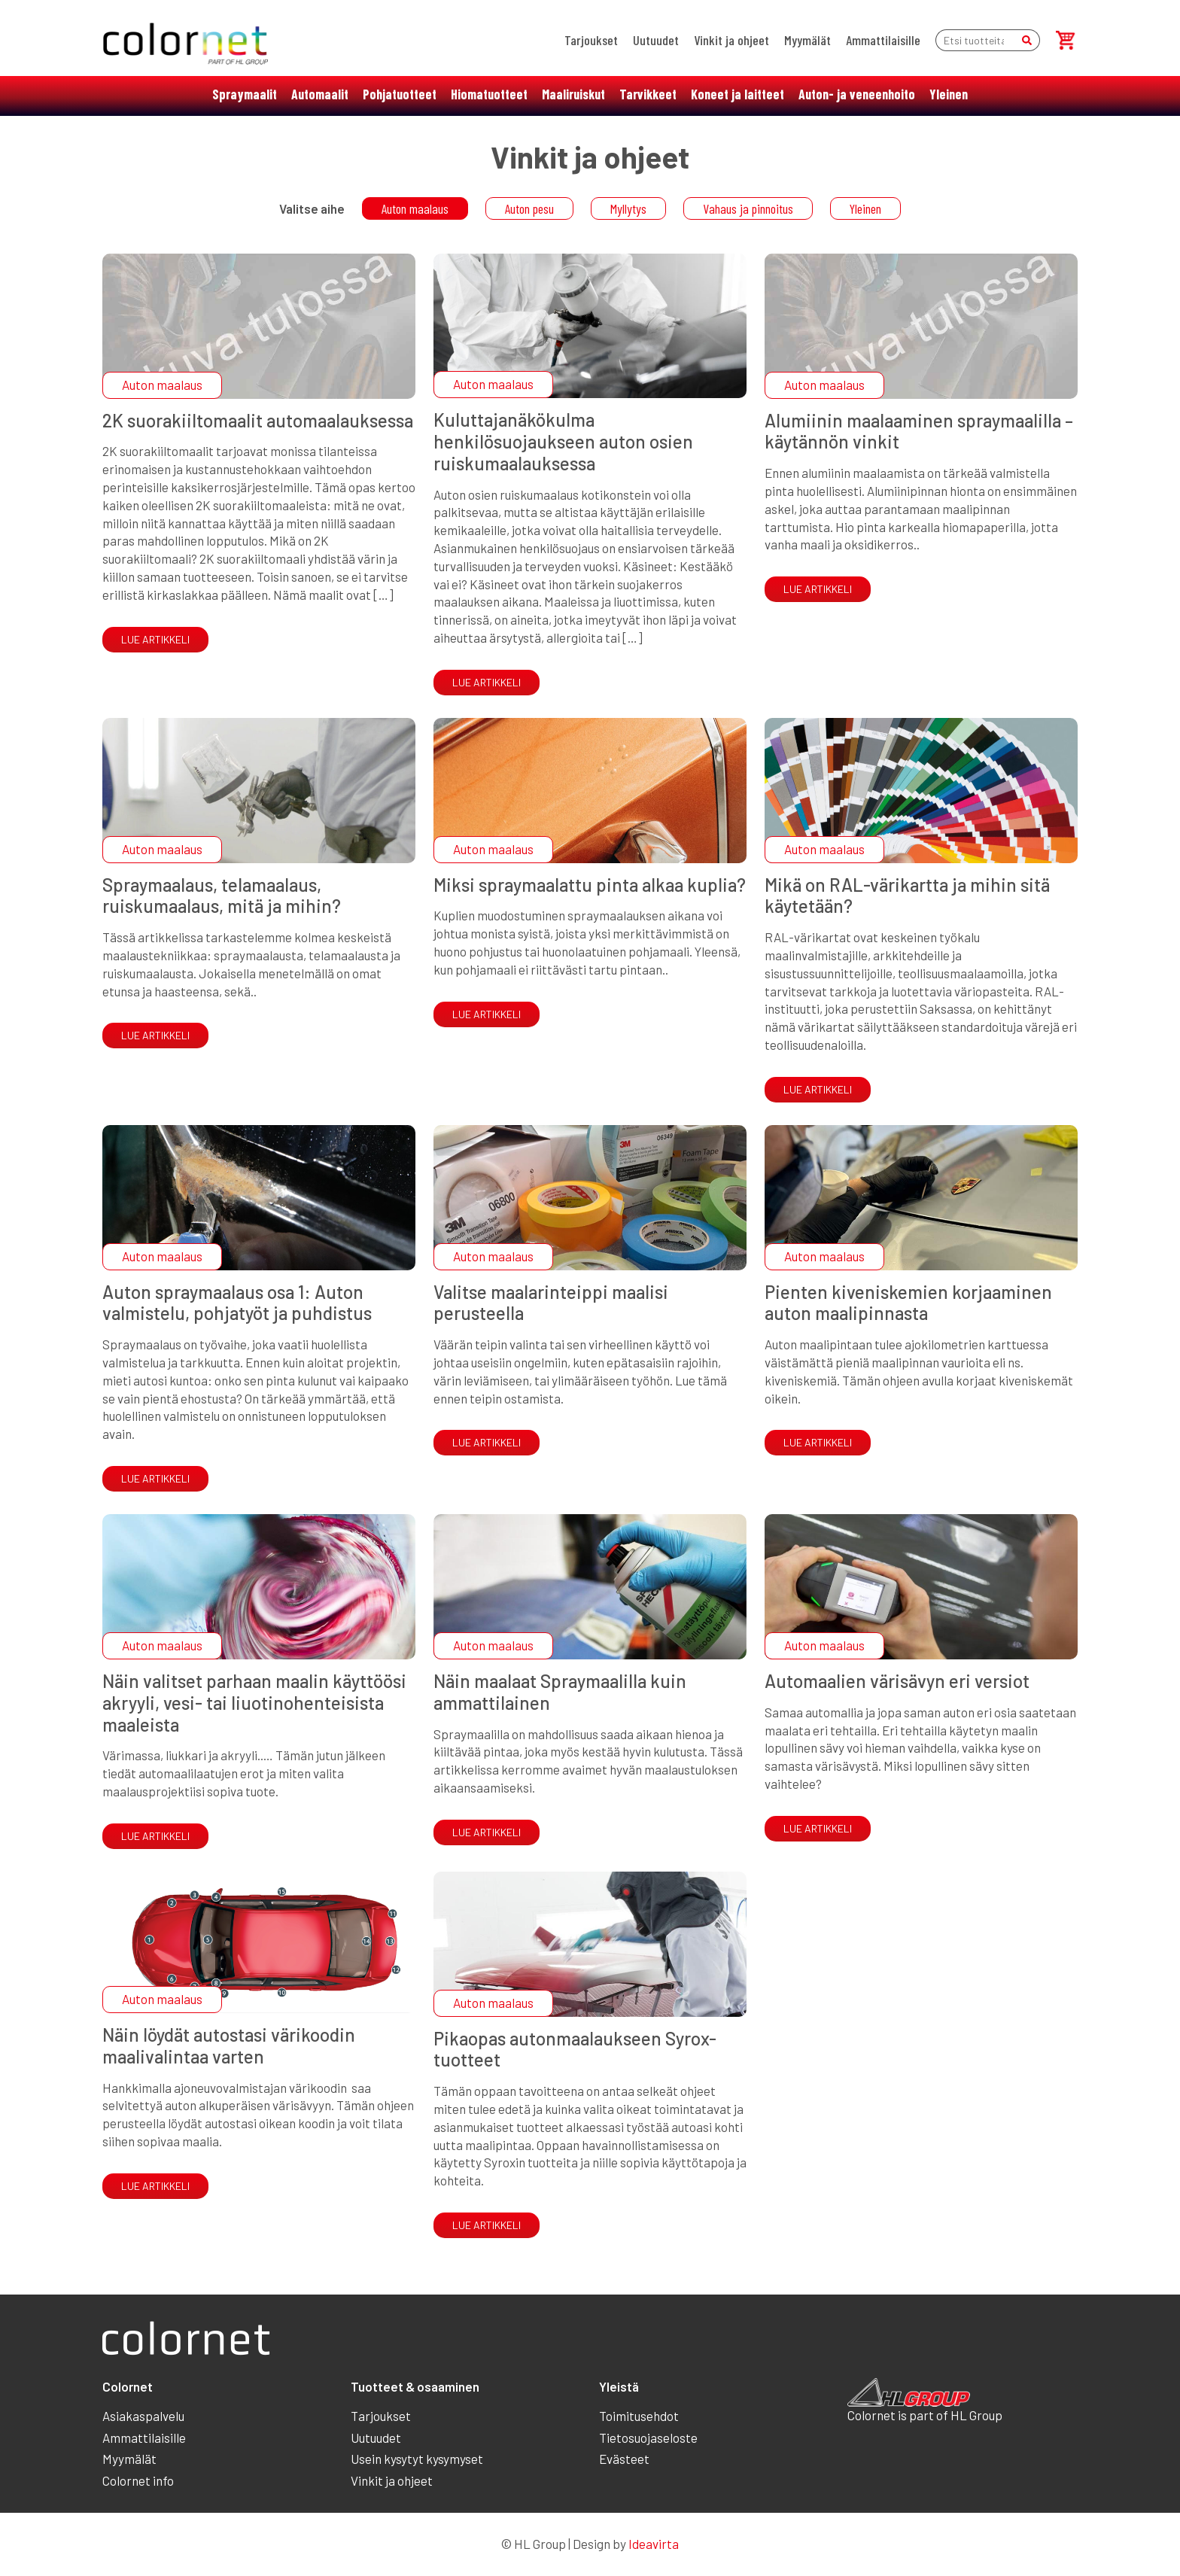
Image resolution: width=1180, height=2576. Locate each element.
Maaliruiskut (573, 94)
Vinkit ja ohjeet (731, 40)
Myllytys (628, 208)
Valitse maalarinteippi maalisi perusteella (550, 1302)
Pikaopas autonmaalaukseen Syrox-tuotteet (574, 2049)
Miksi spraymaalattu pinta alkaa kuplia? (589, 885)
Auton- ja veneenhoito (856, 94)
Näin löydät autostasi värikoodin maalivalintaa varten (228, 2045)
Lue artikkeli (155, 639)
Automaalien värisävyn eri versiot (897, 1681)
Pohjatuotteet (399, 94)
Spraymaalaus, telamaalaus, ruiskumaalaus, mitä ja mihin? (221, 895)
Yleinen (948, 94)
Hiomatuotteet (489, 94)
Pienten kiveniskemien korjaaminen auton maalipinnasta (908, 1302)
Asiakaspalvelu (143, 2415)
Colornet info (138, 2480)
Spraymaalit (244, 94)
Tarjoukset (591, 40)
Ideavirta (653, 2543)
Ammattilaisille (883, 40)
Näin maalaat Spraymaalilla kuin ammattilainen (559, 1692)
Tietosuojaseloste (648, 2437)
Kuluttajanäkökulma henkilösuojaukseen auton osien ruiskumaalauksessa (563, 441)
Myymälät (807, 40)
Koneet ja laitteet (737, 94)
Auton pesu (529, 208)
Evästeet (624, 2458)
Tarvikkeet (648, 94)
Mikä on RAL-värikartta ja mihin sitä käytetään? (907, 895)
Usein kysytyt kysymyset (417, 2458)
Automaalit (319, 94)
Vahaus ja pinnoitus (748, 208)
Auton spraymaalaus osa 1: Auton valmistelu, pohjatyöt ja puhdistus (237, 1302)
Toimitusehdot (639, 2415)
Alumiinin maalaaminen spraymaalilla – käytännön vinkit (919, 431)
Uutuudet (656, 40)
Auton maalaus (415, 208)
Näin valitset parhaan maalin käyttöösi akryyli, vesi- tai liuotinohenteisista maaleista (254, 1702)
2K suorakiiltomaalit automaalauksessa (257, 420)
